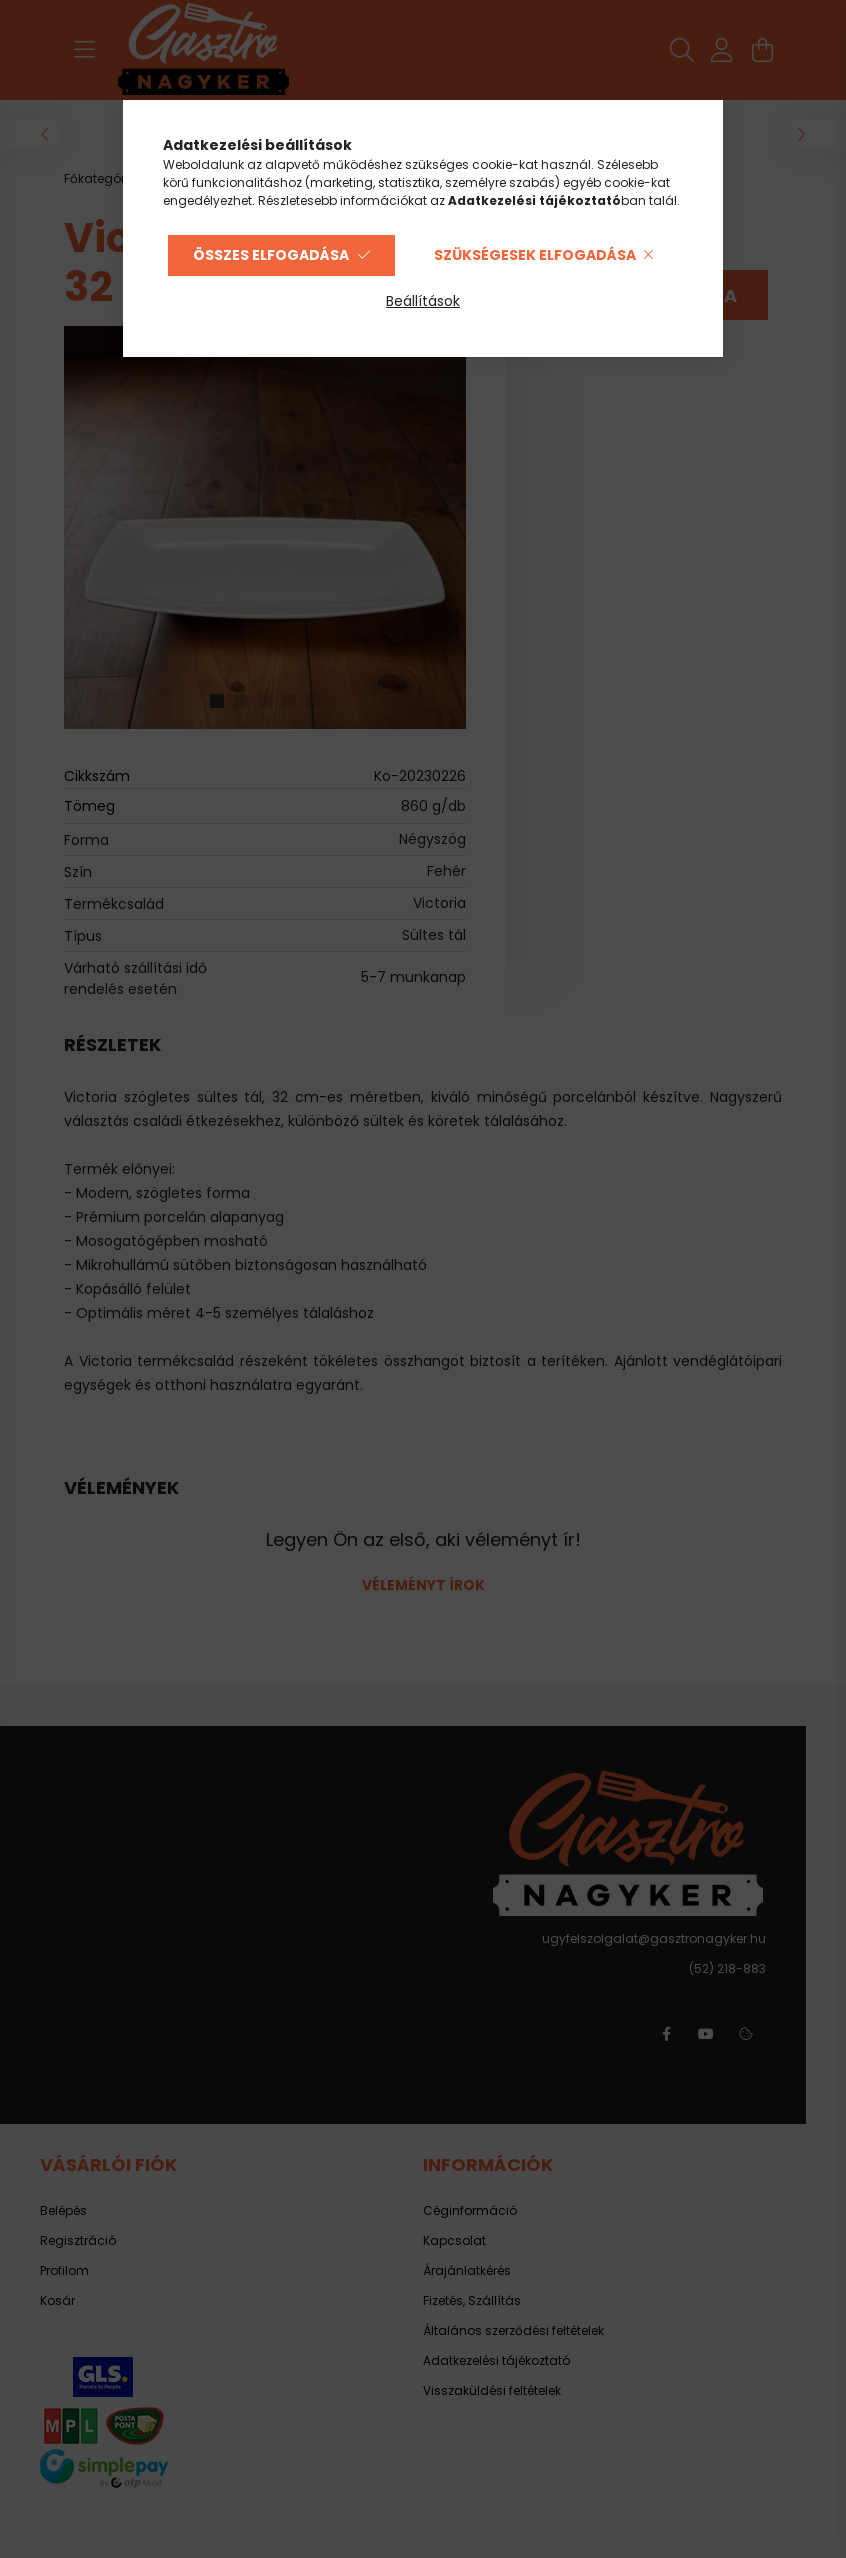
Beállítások (423, 301)
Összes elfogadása (271, 255)
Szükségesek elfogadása (535, 255)
